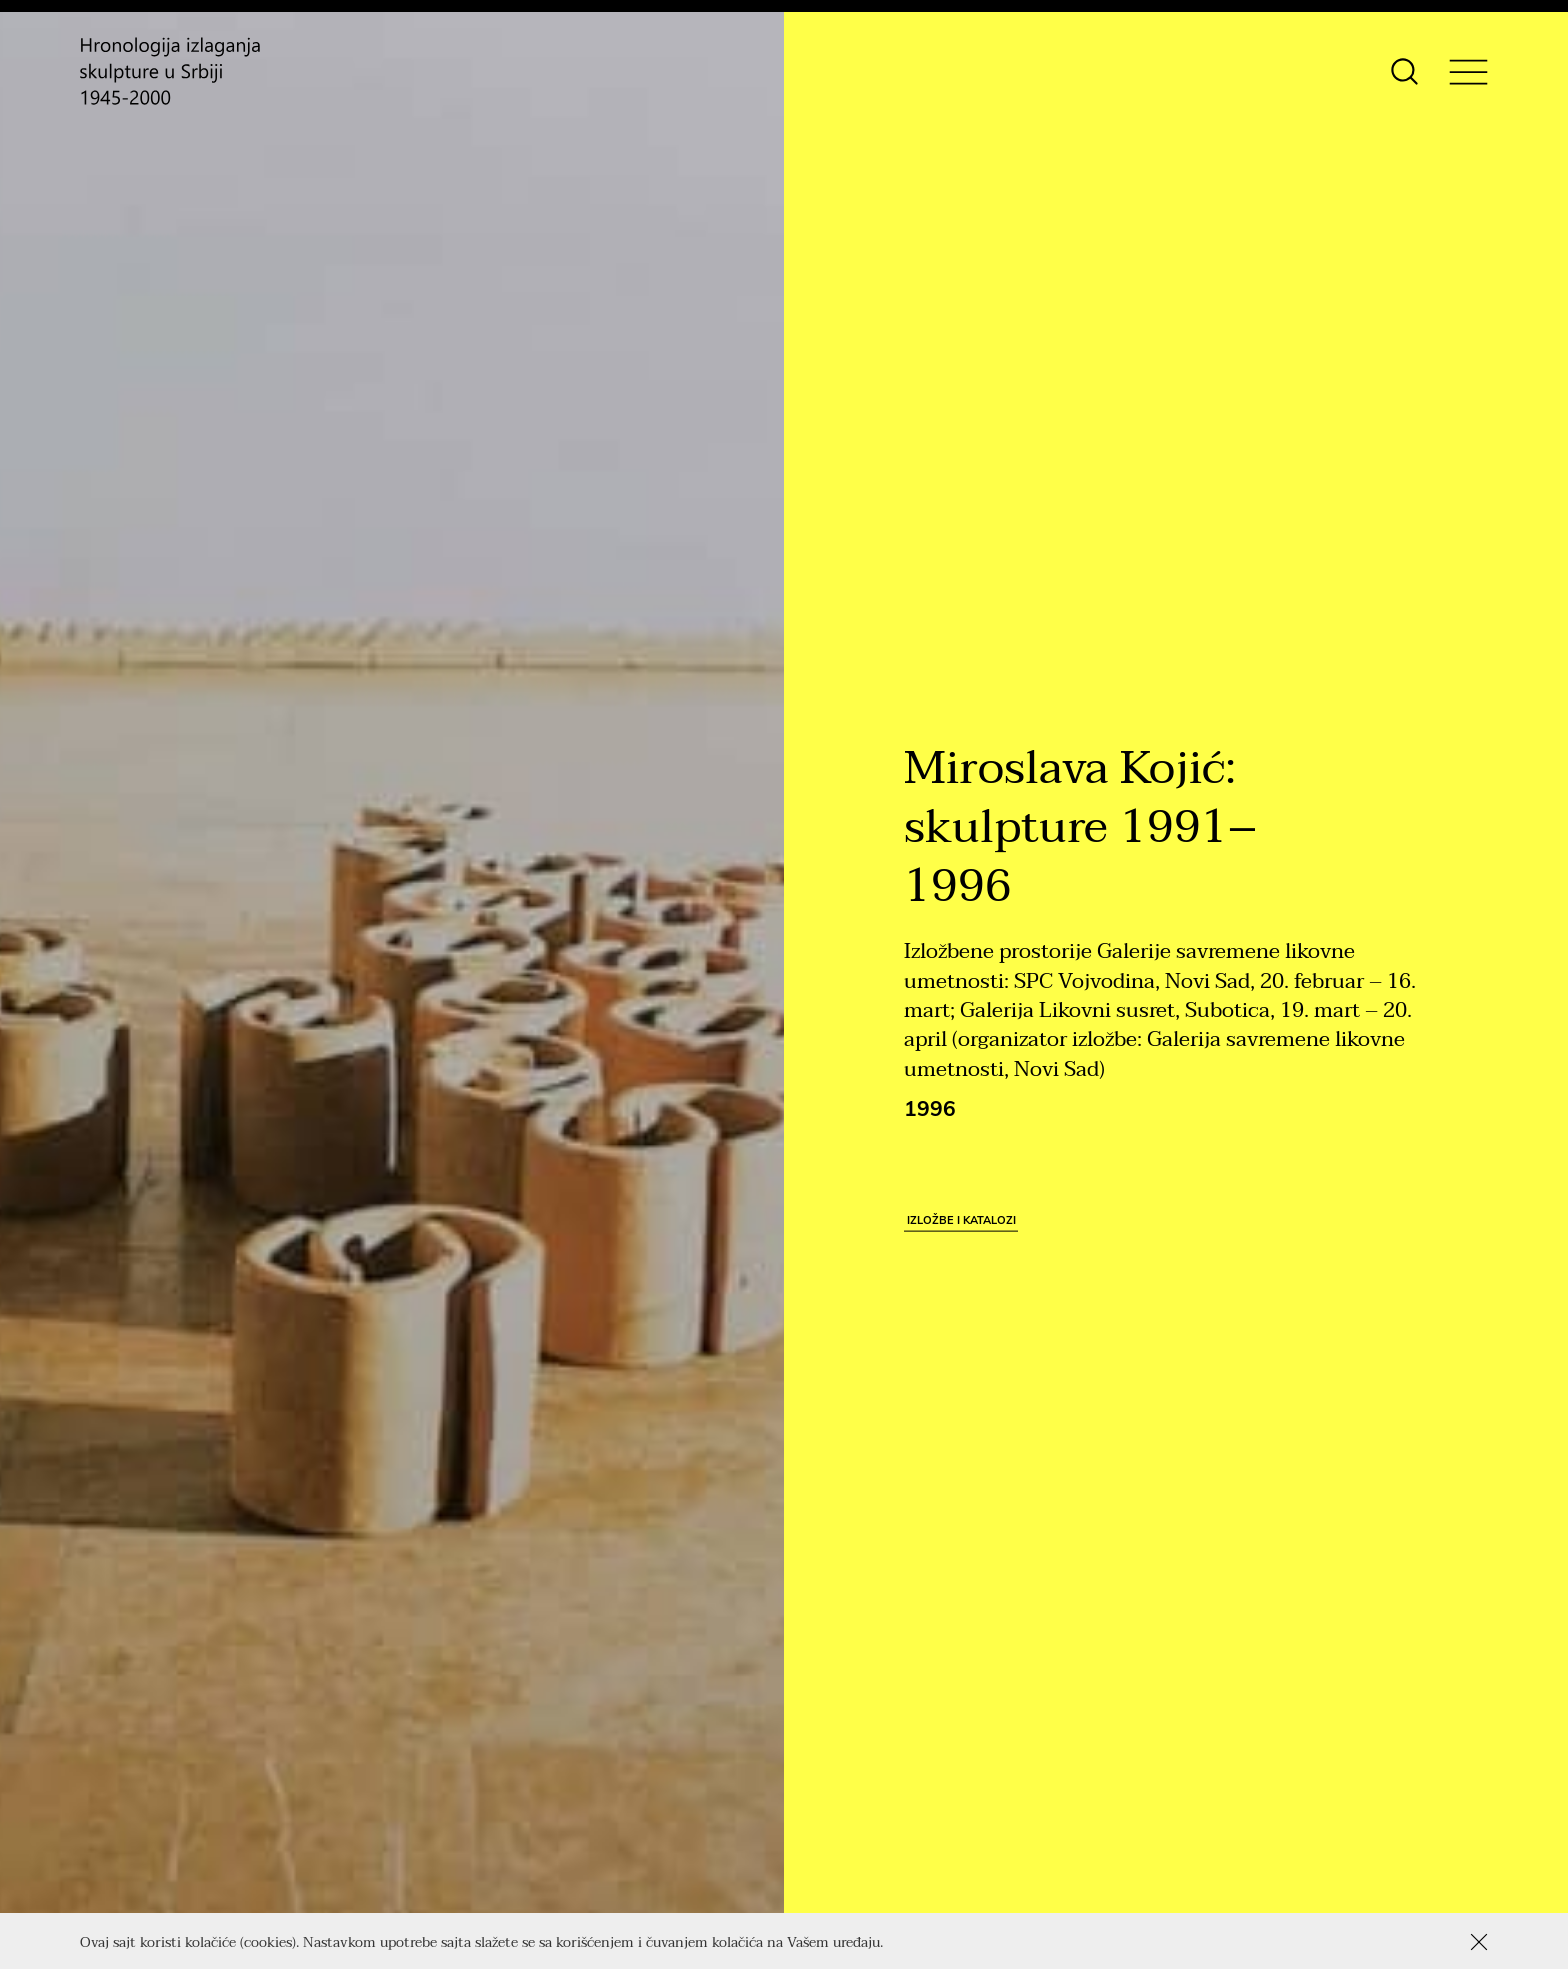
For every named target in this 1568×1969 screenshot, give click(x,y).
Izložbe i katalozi (961, 1219)
